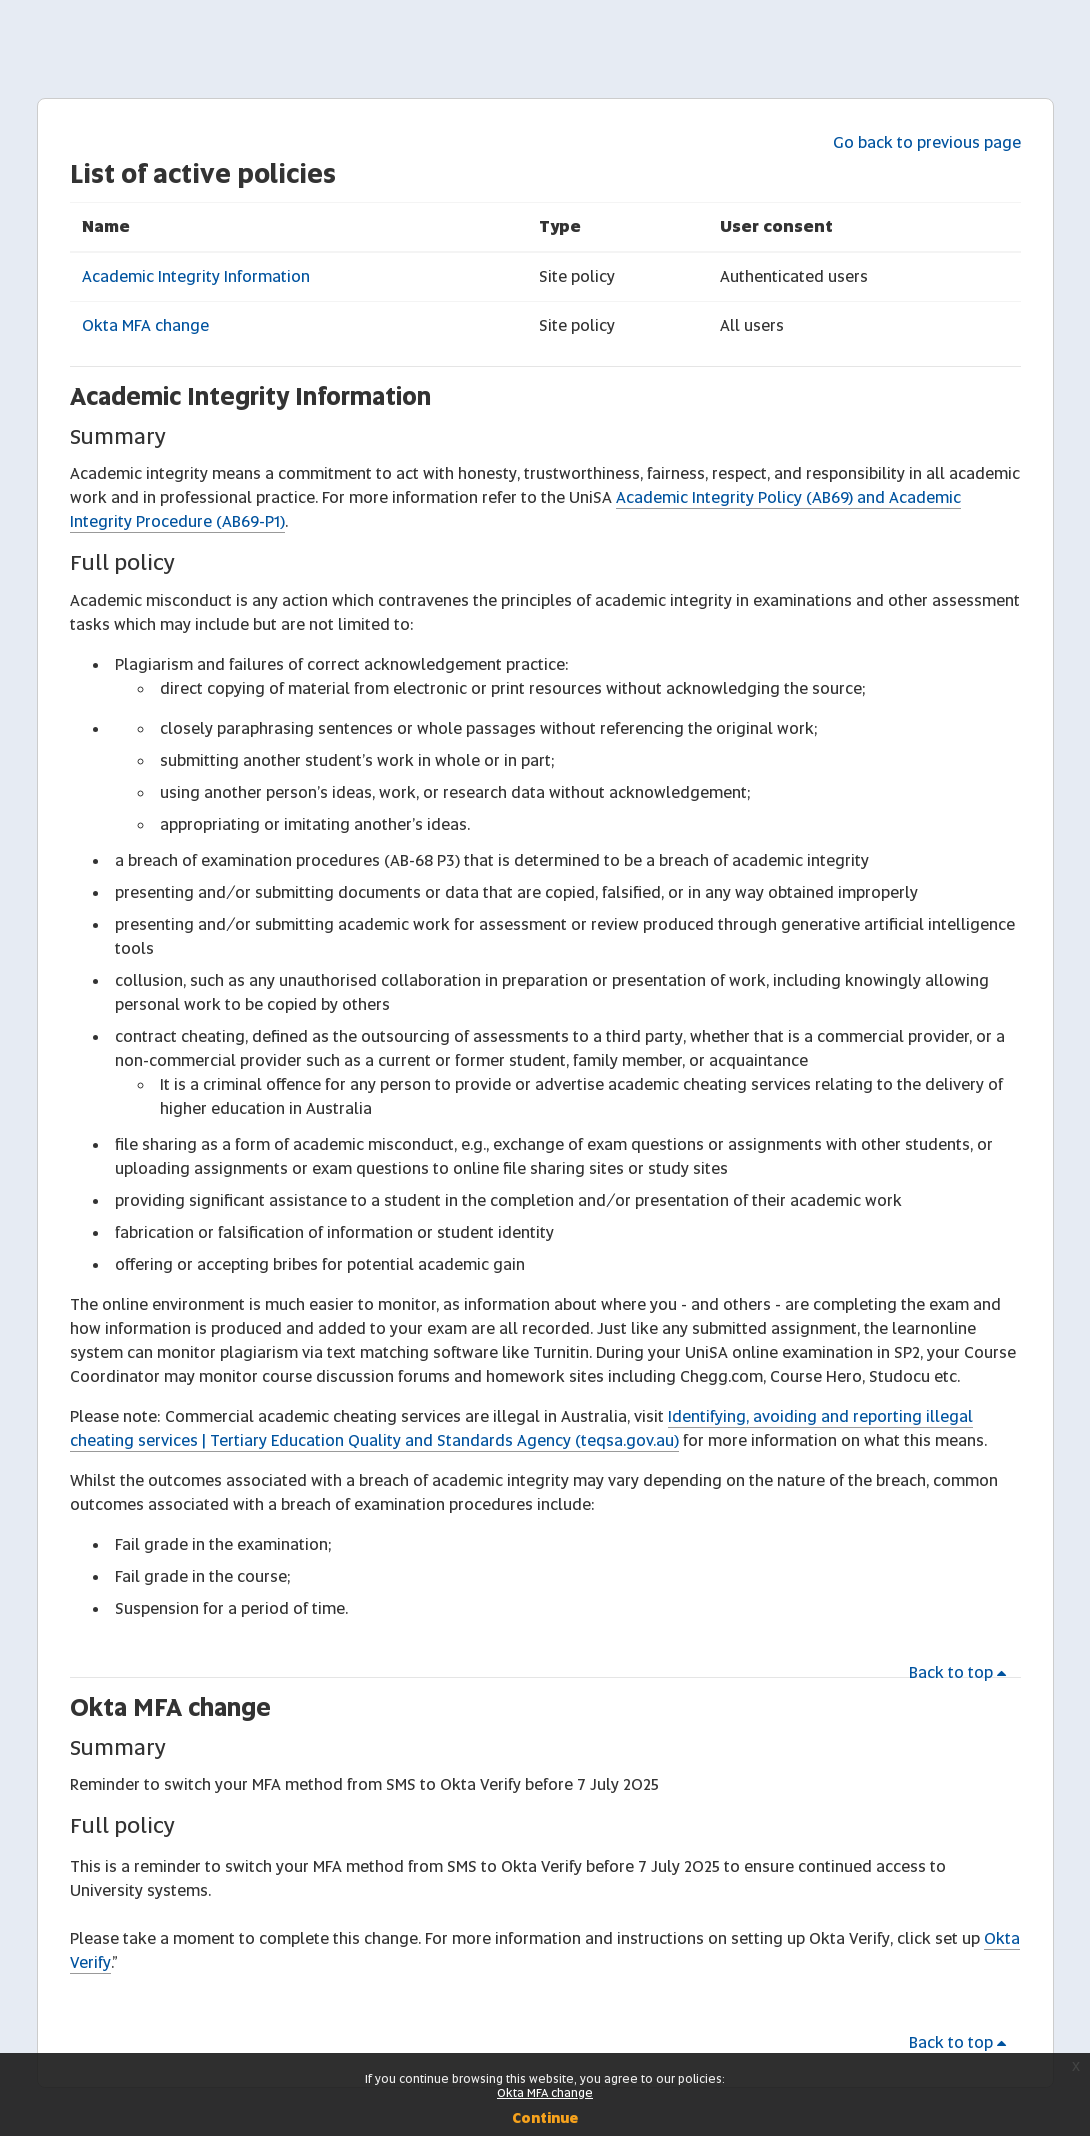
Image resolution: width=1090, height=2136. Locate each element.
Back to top (961, 1672)
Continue (545, 2118)
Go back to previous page (927, 142)
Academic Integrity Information (196, 276)
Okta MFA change (145, 325)
